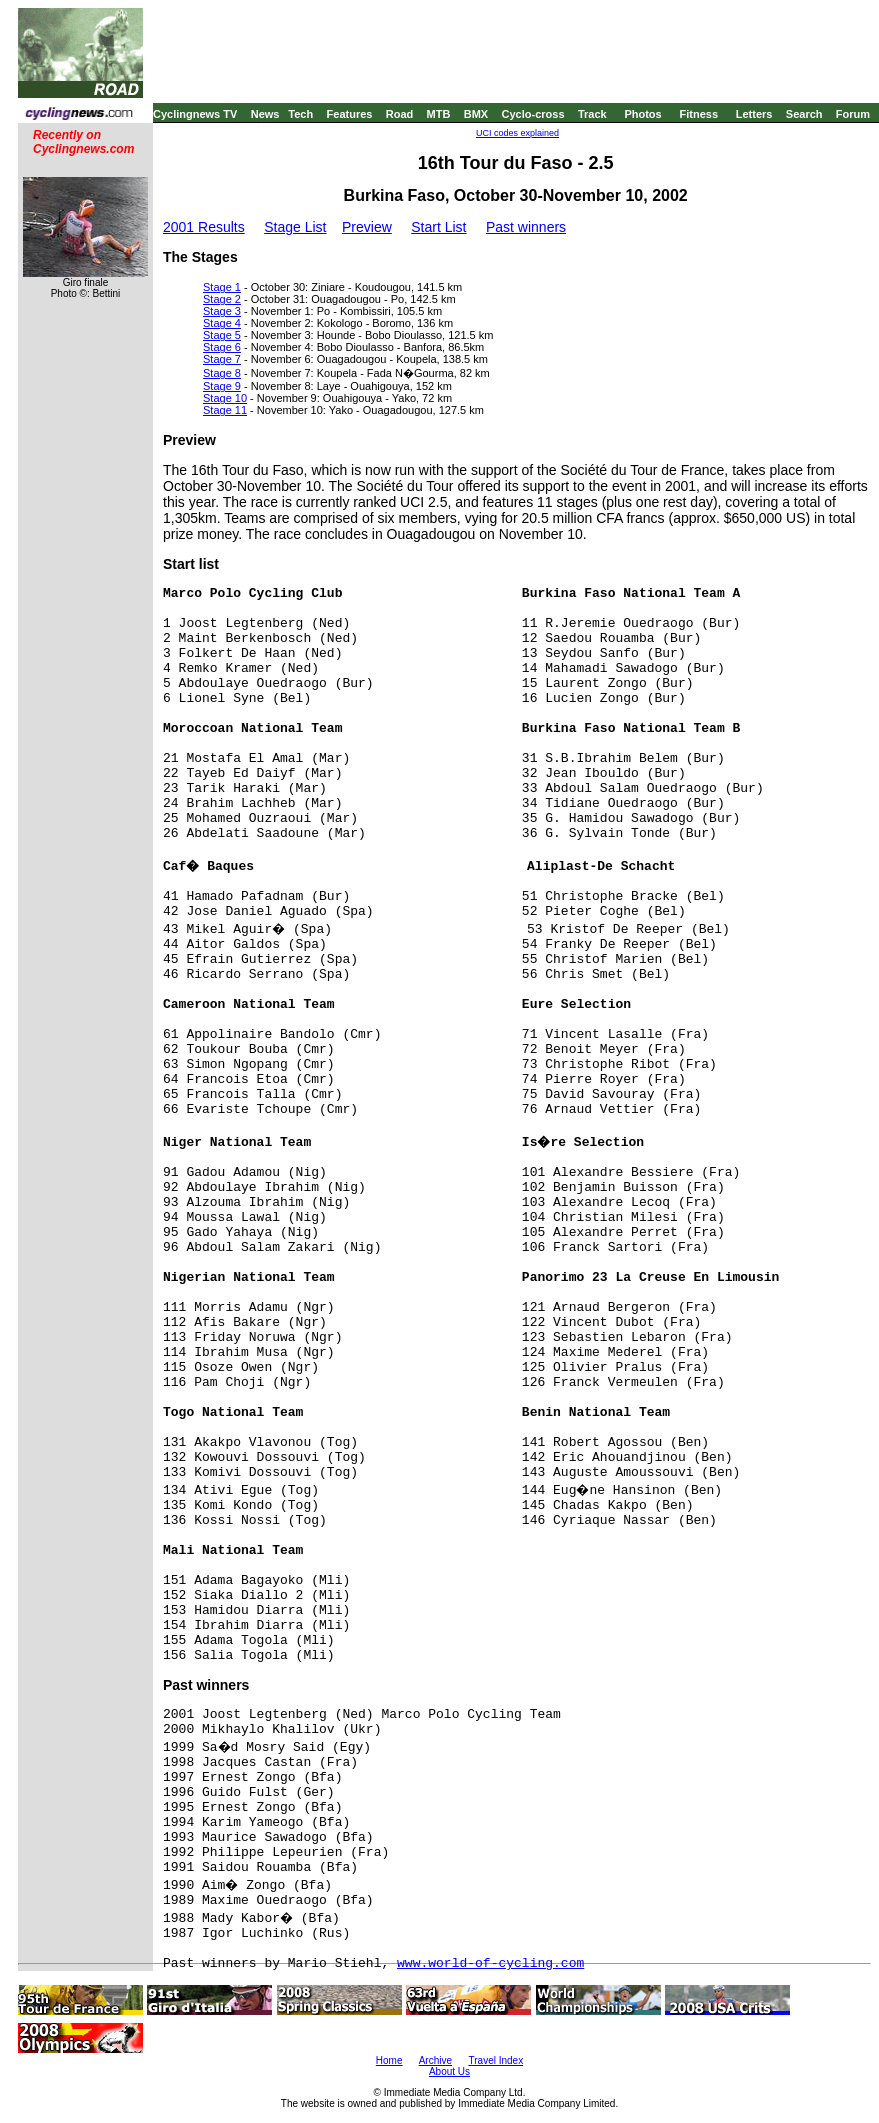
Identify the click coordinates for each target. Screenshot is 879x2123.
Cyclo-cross (533, 114)
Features (350, 114)
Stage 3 (222, 311)
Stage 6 (222, 347)
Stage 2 (222, 299)
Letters (754, 114)
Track (592, 114)
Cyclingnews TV (195, 114)
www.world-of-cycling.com (490, 1963)
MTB (439, 114)
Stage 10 (225, 398)
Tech (300, 114)
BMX (476, 114)
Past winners (526, 227)
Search (804, 114)
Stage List (295, 227)
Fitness (698, 114)
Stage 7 (222, 359)
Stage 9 (222, 386)
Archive (435, 2060)
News (265, 114)
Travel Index (496, 2060)
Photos (642, 114)
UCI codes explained (517, 133)
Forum (853, 114)
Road (400, 114)
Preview (367, 227)
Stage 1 (222, 287)
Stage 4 (222, 323)
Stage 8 (222, 373)
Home (389, 2060)
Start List (438, 227)
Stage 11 (225, 410)
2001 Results (204, 227)
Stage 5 (222, 335)
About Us (449, 2071)
